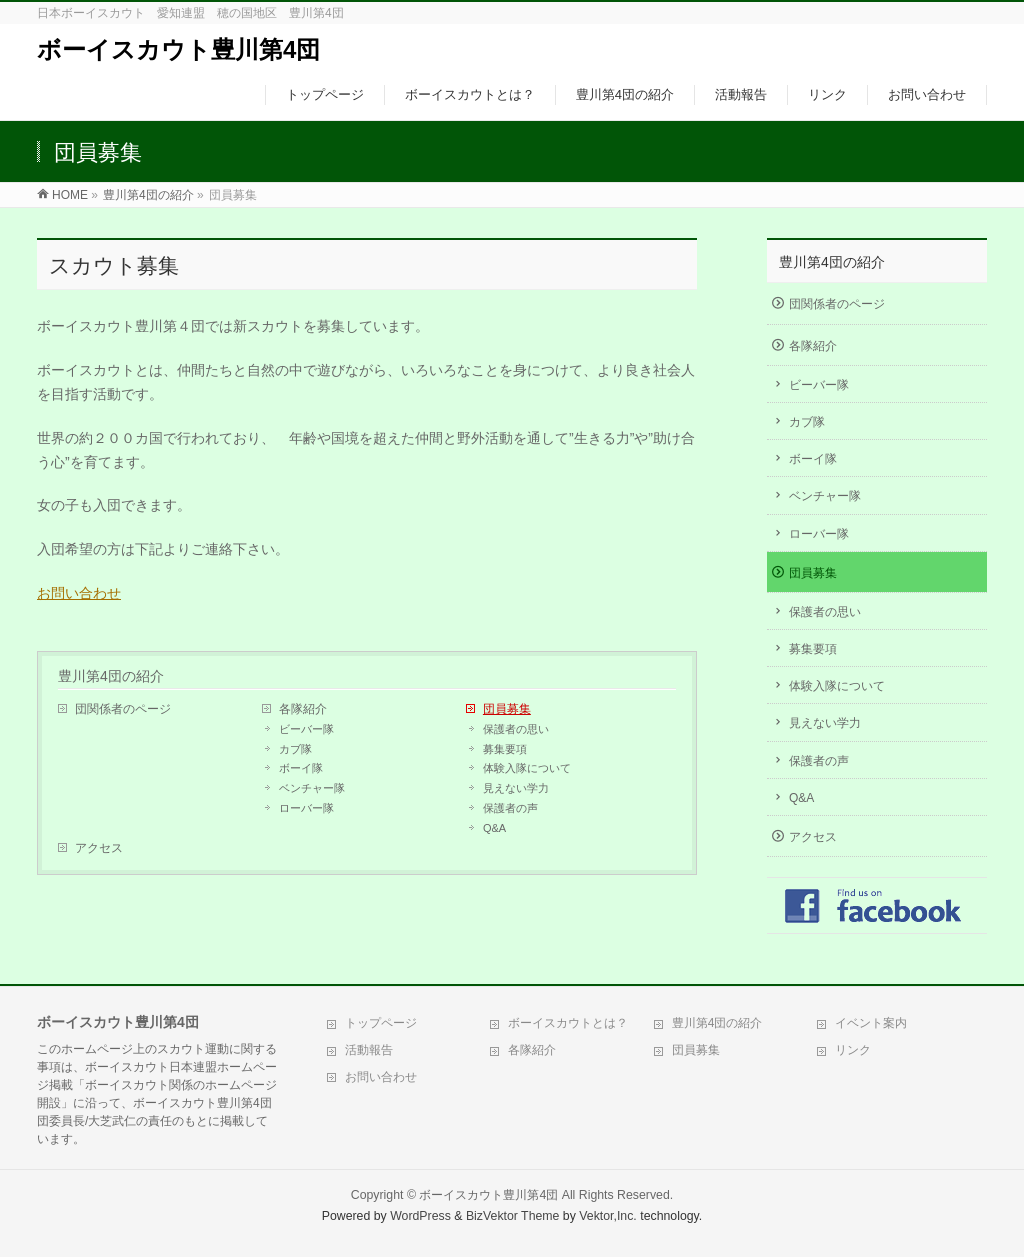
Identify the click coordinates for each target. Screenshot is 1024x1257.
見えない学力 (516, 788)
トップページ (381, 1023)
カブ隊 (295, 749)
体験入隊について (527, 768)
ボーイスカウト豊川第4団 (178, 49)
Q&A (494, 828)
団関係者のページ (123, 709)
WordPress (420, 1216)
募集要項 (505, 749)
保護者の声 (510, 808)
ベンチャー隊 (312, 788)
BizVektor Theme (513, 1216)
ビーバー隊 (306, 729)
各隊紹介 (303, 709)
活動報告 (369, 1050)
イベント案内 (871, 1023)
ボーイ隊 (301, 768)
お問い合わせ (79, 593)
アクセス (99, 848)
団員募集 (507, 709)
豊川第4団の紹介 (111, 676)
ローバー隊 (306, 808)
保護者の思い (516, 729)
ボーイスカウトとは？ (568, 1023)
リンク (853, 1050)
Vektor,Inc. (608, 1216)
